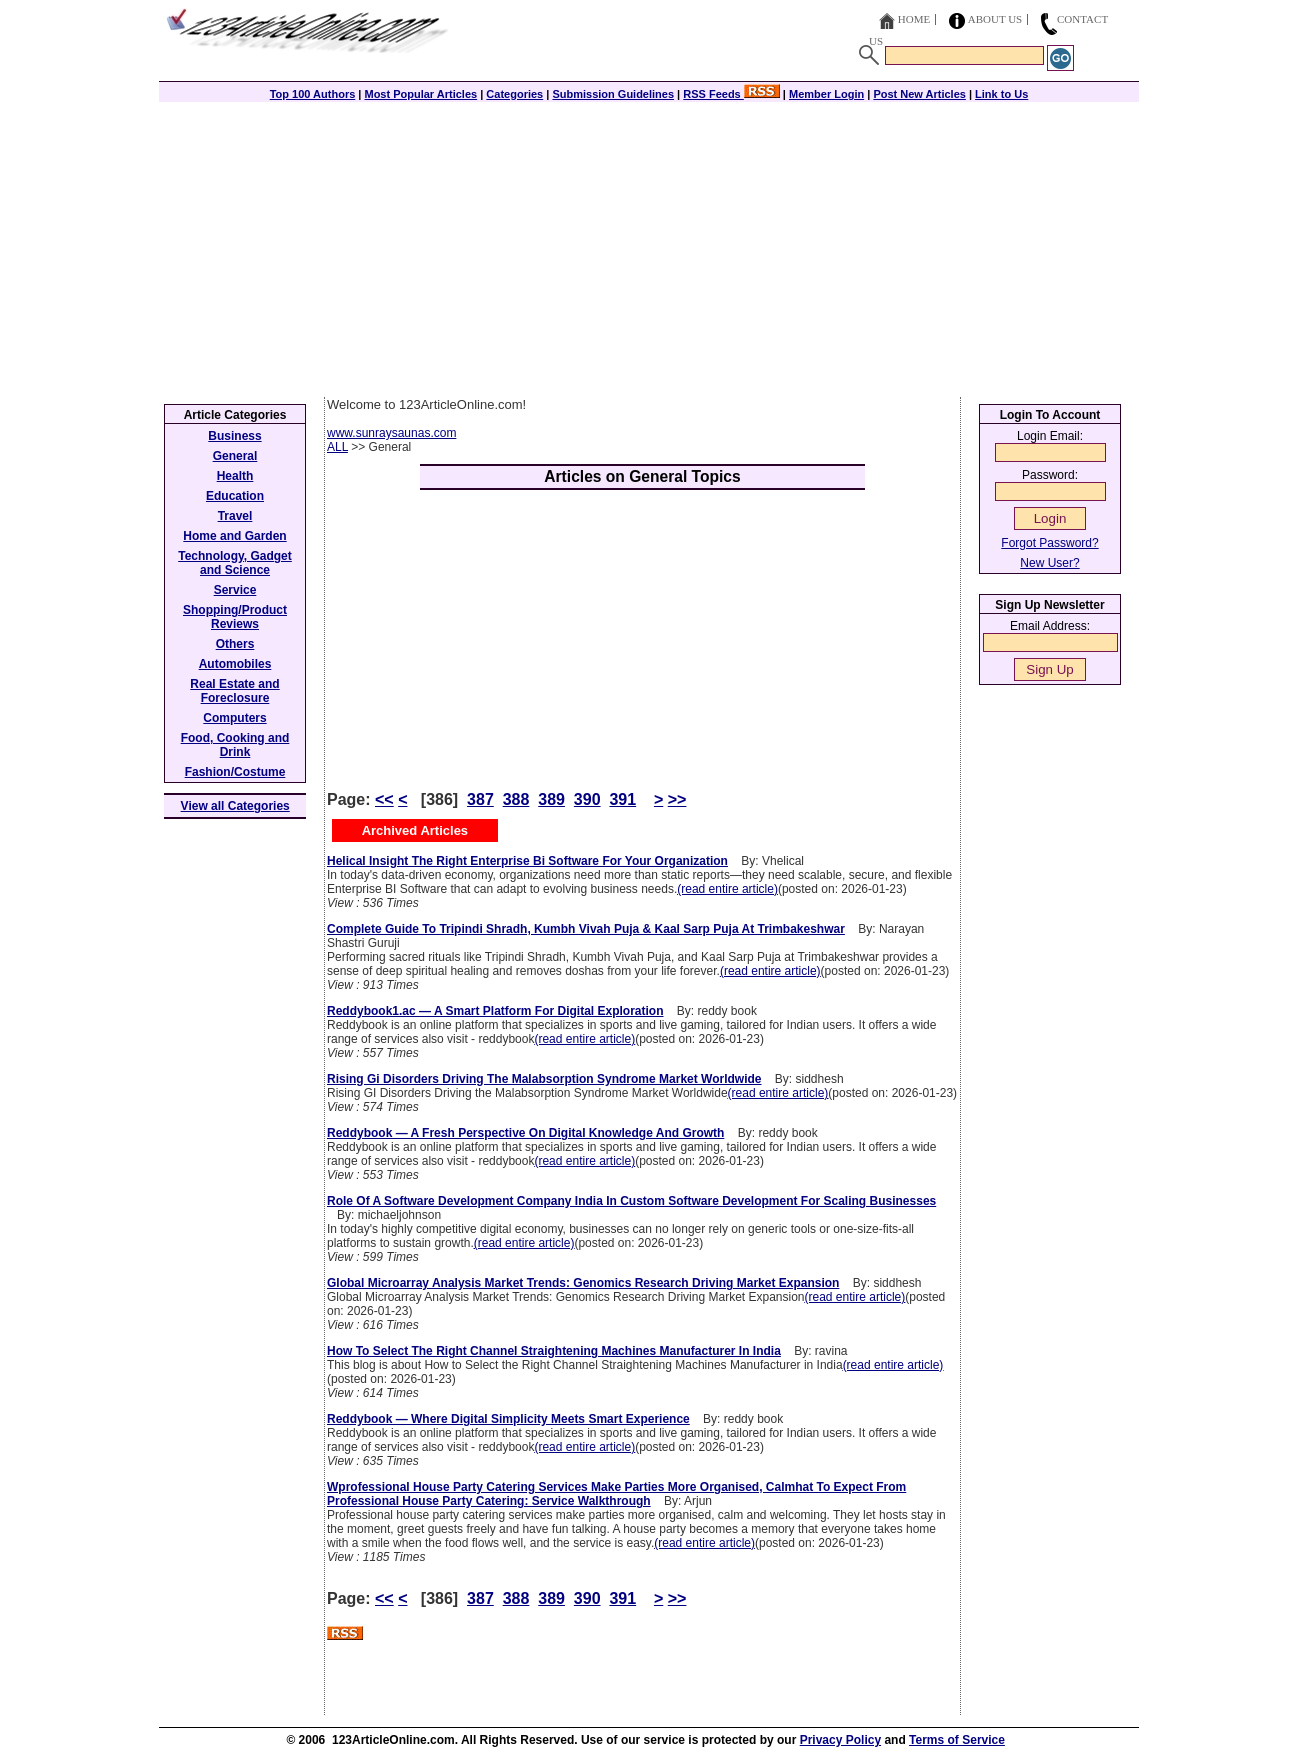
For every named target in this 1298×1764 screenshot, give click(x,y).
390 (587, 799)
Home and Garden (234, 536)
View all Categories (235, 806)
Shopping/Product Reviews (235, 617)
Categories (514, 94)
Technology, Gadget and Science (235, 563)
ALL (337, 447)
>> (677, 799)
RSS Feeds (731, 94)
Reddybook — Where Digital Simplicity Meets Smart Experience (508, 1419)
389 (551, 799)
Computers (234, 718)
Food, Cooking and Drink (235, 745)
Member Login (826, 94)
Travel (235, 516)
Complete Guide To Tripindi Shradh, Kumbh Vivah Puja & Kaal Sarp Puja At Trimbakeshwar (586, 929)
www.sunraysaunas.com (391, 433)
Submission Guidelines (613, 94)
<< (384, 799)
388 (516, 799)
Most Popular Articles (420, 94)
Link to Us (1001, 94)
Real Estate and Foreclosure (234, 691)
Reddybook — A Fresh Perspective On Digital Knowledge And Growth (525, 1133)
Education (235, 496)
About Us (995, 19)
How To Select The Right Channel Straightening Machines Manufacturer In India (554, 1351)
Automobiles (235, 664)
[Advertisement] (649, 247)
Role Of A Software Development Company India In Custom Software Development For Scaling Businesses (631, 1201)
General (235, 456)
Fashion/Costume (235, 772)
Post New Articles (919, 94)
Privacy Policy (840, 1740)
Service (235, 590)
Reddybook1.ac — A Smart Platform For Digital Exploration (495, 1011)
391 (622, 799)
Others (235, 644)
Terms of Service (957, 1740)
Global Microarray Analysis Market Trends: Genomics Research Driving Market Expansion (583, 1283)
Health (235, 476)
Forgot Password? (1049, 543)
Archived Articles (415, 830)
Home (914, 19)
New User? (1049, 563)
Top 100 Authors (313, 94)
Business (234, 436)
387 (480, 799)
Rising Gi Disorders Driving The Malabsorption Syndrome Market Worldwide (544, 1079)
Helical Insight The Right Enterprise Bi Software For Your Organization (527, 861)
